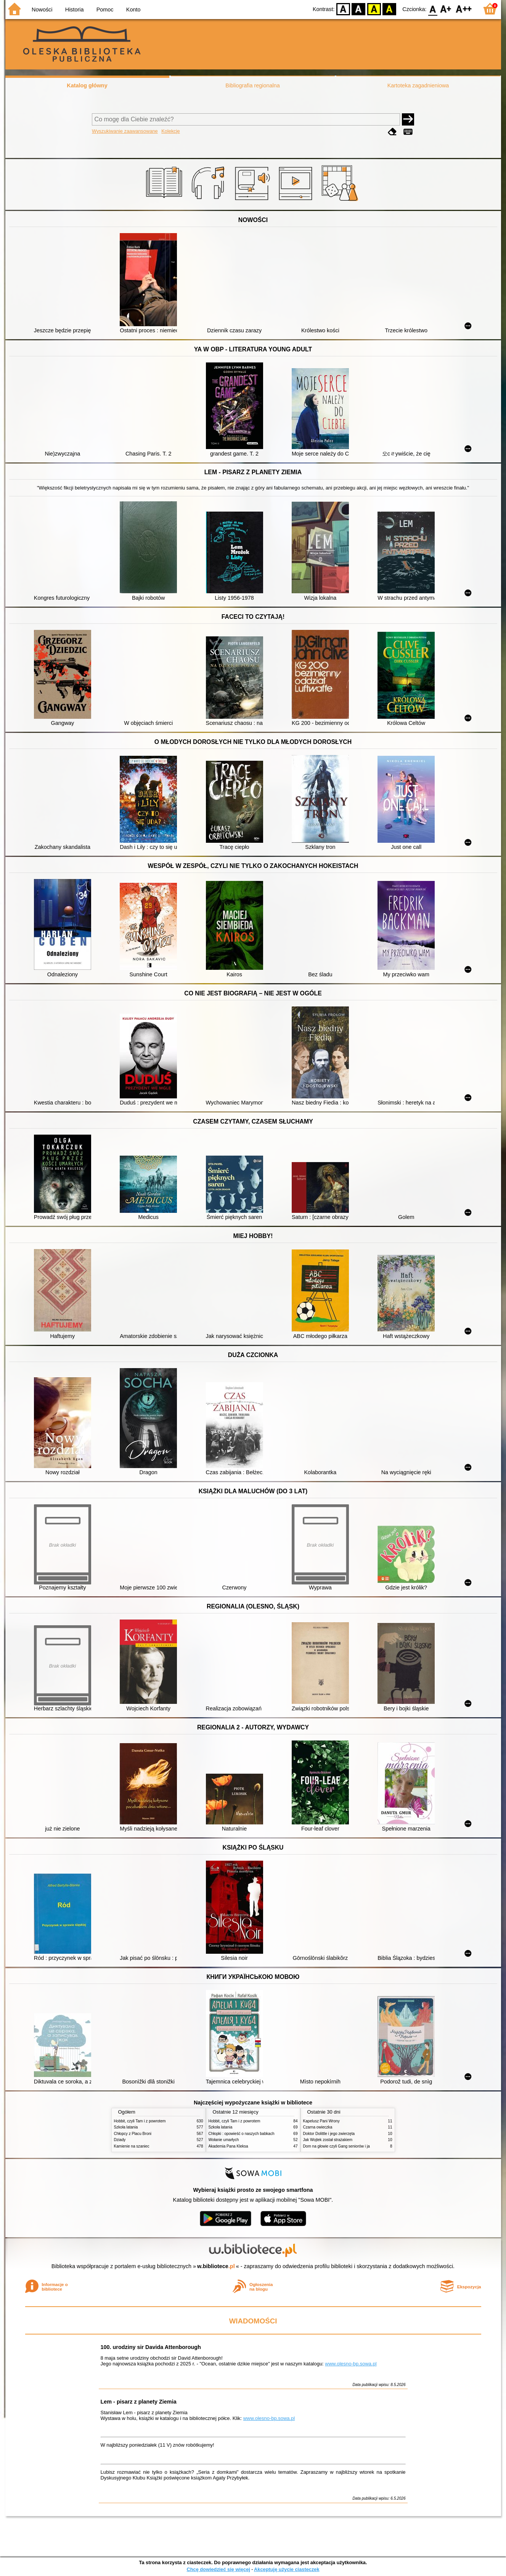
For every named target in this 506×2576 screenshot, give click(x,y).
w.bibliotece (216, 2266)
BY (390, 8)
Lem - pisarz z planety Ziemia (139, 2402)
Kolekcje (170, 131)
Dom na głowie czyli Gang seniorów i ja (336, 2146)
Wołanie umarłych (224, 2140)
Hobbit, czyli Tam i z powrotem (140, 2121)
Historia (74, 9)
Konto (133, 9)
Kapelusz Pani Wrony (321, 2121)
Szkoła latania (126, 2127)
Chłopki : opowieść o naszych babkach (242, 2134)
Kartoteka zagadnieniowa (418, 85)
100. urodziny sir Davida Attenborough (151, 2347)
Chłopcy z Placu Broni (133, 2134)
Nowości (42, 9)
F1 (446, 8)
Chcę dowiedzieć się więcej (218, 2569)
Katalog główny (87, 85)
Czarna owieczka (318, 2127)
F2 (463, 8)
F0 (433, 8)
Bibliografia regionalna (252, 85)
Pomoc (105, 9)
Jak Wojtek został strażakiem (328, 2140)
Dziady (120, 2140)
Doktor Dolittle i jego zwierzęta (329, 2134)
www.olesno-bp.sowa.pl (350, 2364)
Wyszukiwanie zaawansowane (125, 131)
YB (374, 8)
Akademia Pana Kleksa (228, 2146)
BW (359, 8)
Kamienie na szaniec (131, 2146)
